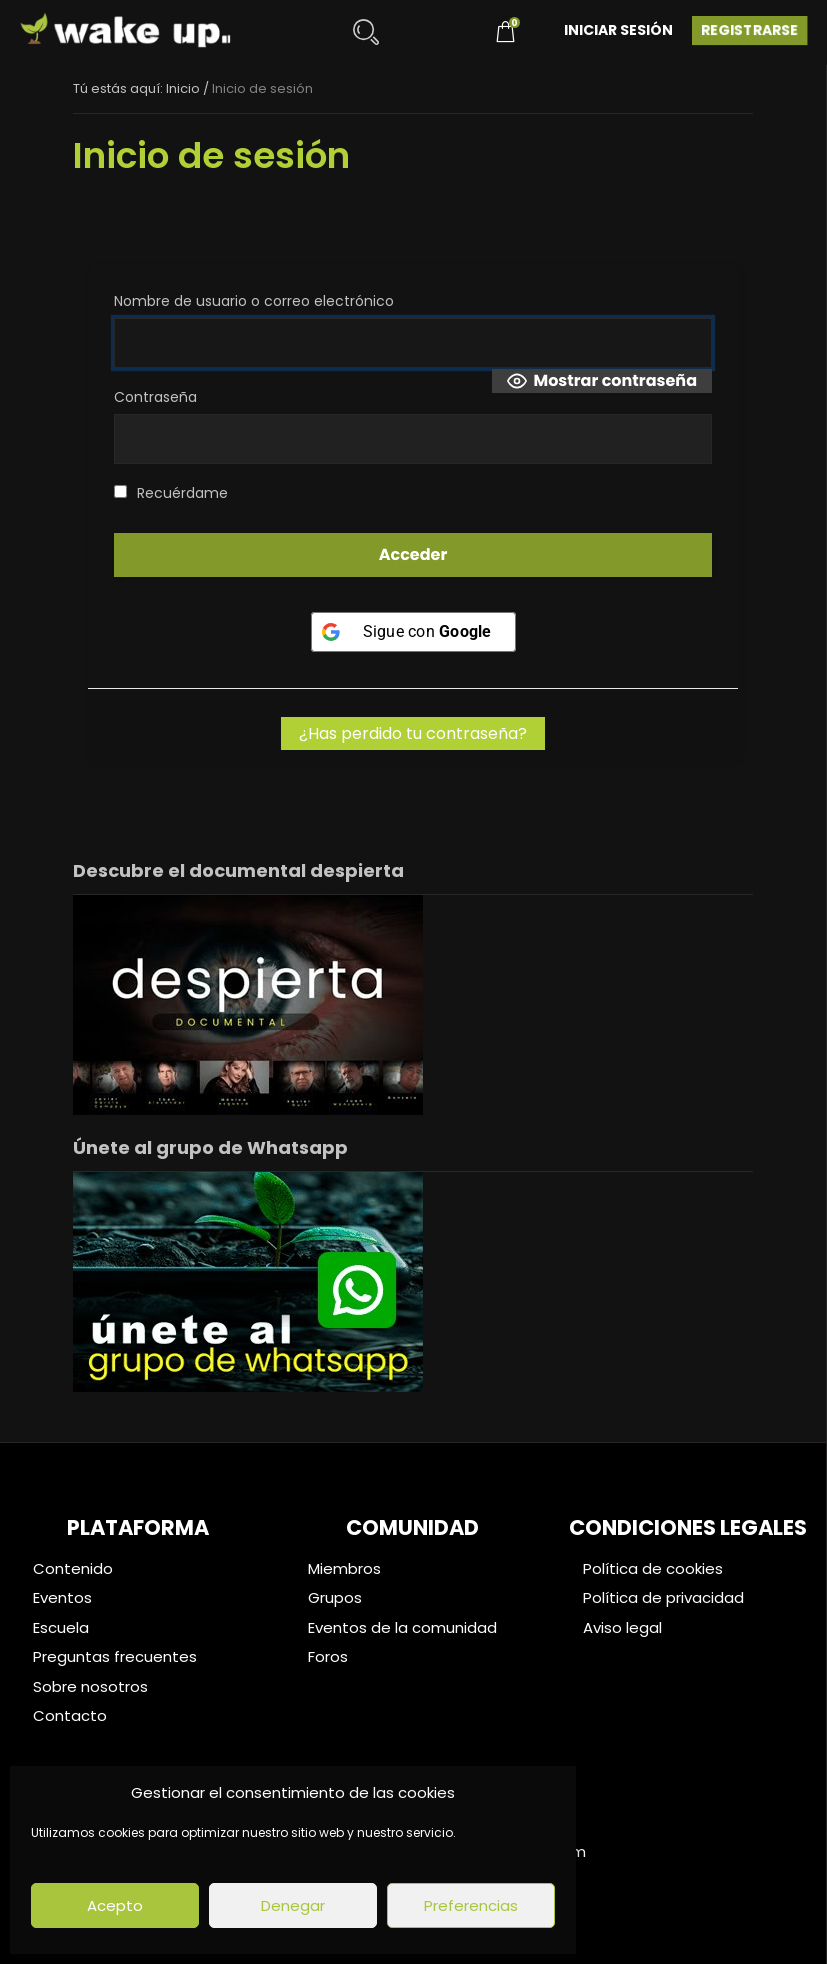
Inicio (183, 88)
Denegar (293, 1905)
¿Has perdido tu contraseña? (413, 733)
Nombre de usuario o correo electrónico (254, 301)
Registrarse (749, 30)
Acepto (115, 1905)
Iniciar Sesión (618, 30)
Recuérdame (171, 493)
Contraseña (155, 397)
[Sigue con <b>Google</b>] (413, 632)
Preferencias (471, 1905)
